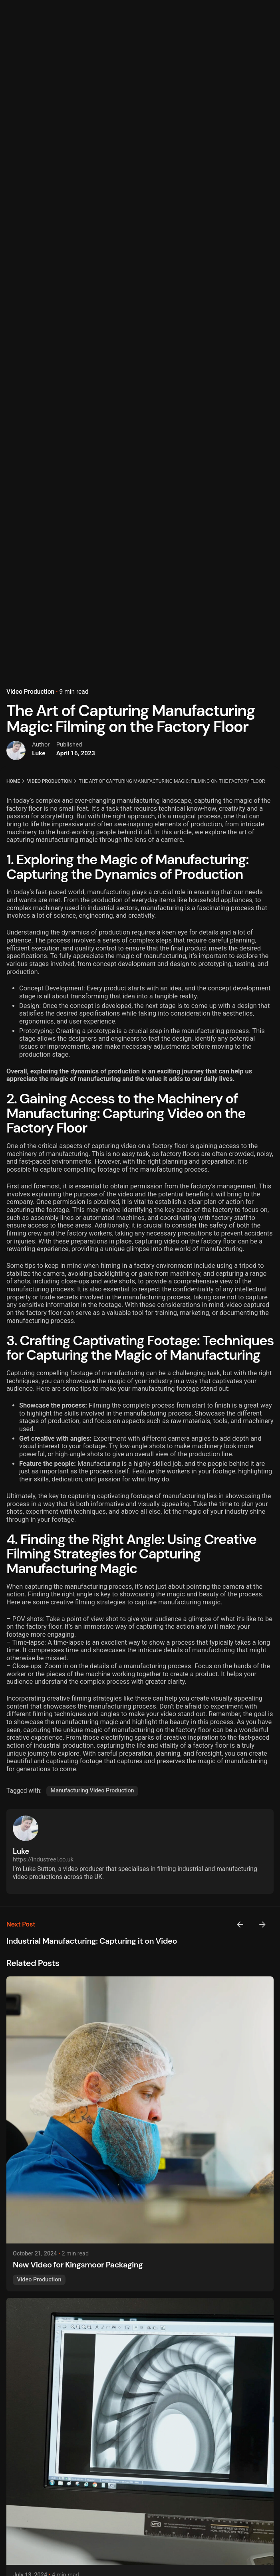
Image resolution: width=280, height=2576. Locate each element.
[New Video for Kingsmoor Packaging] (140, 2109)
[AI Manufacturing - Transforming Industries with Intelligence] (140, 2431)
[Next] (262, 1924)
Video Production (30, 664)
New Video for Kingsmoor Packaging (78, 2264)
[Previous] (240, 1924)
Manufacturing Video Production (92, 1790)
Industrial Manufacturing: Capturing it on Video (91, 1941)
